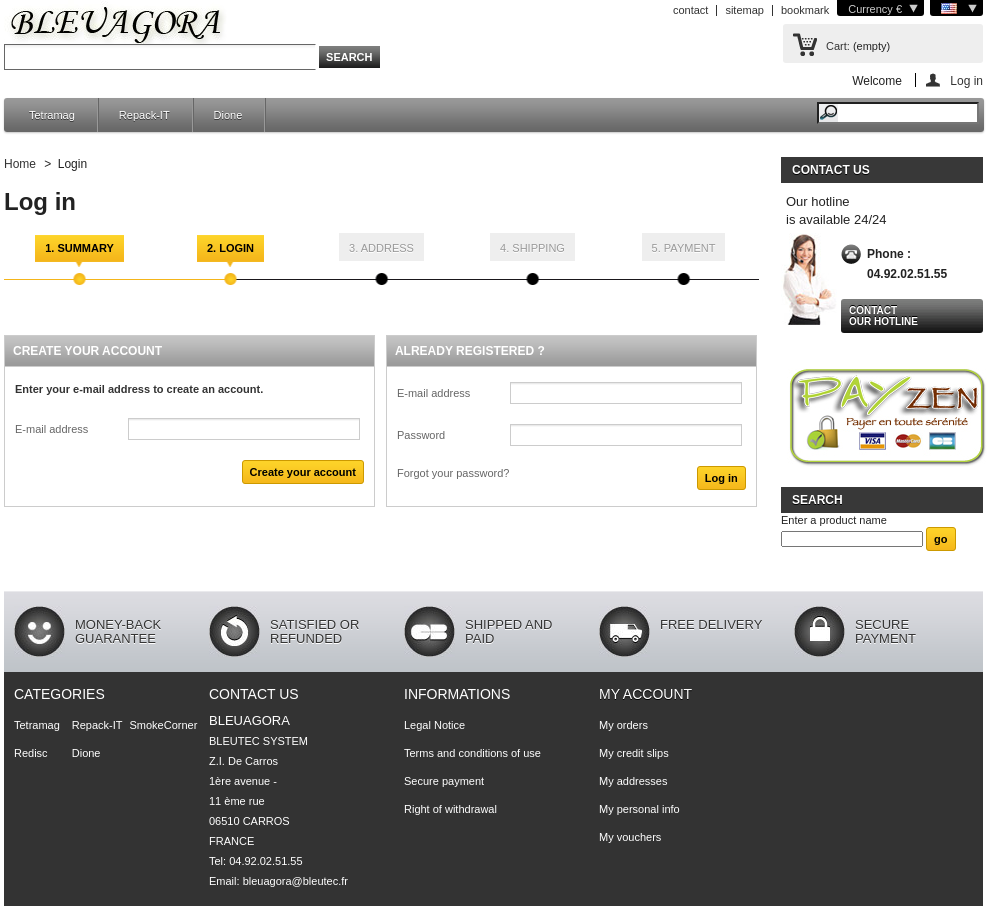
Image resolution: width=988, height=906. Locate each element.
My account (645, 694)
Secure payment (444, 781)
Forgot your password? (453, 473)
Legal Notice (434, 725)
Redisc (31, 753)
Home (20, 164)
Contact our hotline (883, 316)
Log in (966, 80)
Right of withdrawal (450, 809)
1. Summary (79, 248)
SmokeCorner (164, 725)
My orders (623, 725)
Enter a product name (834, 520)
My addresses (633, 781)
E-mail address (51, 429)
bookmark (805, 10)
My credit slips (634, 753)
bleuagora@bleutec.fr (295, 881)
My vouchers (630, 837)
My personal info (639, 809)
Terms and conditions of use (472, 753)
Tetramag (52, 115)
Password (421, 435)
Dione (228, 115)
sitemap (744, 10)
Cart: (838, 46)
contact (690, 10)
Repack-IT (144, 115)
